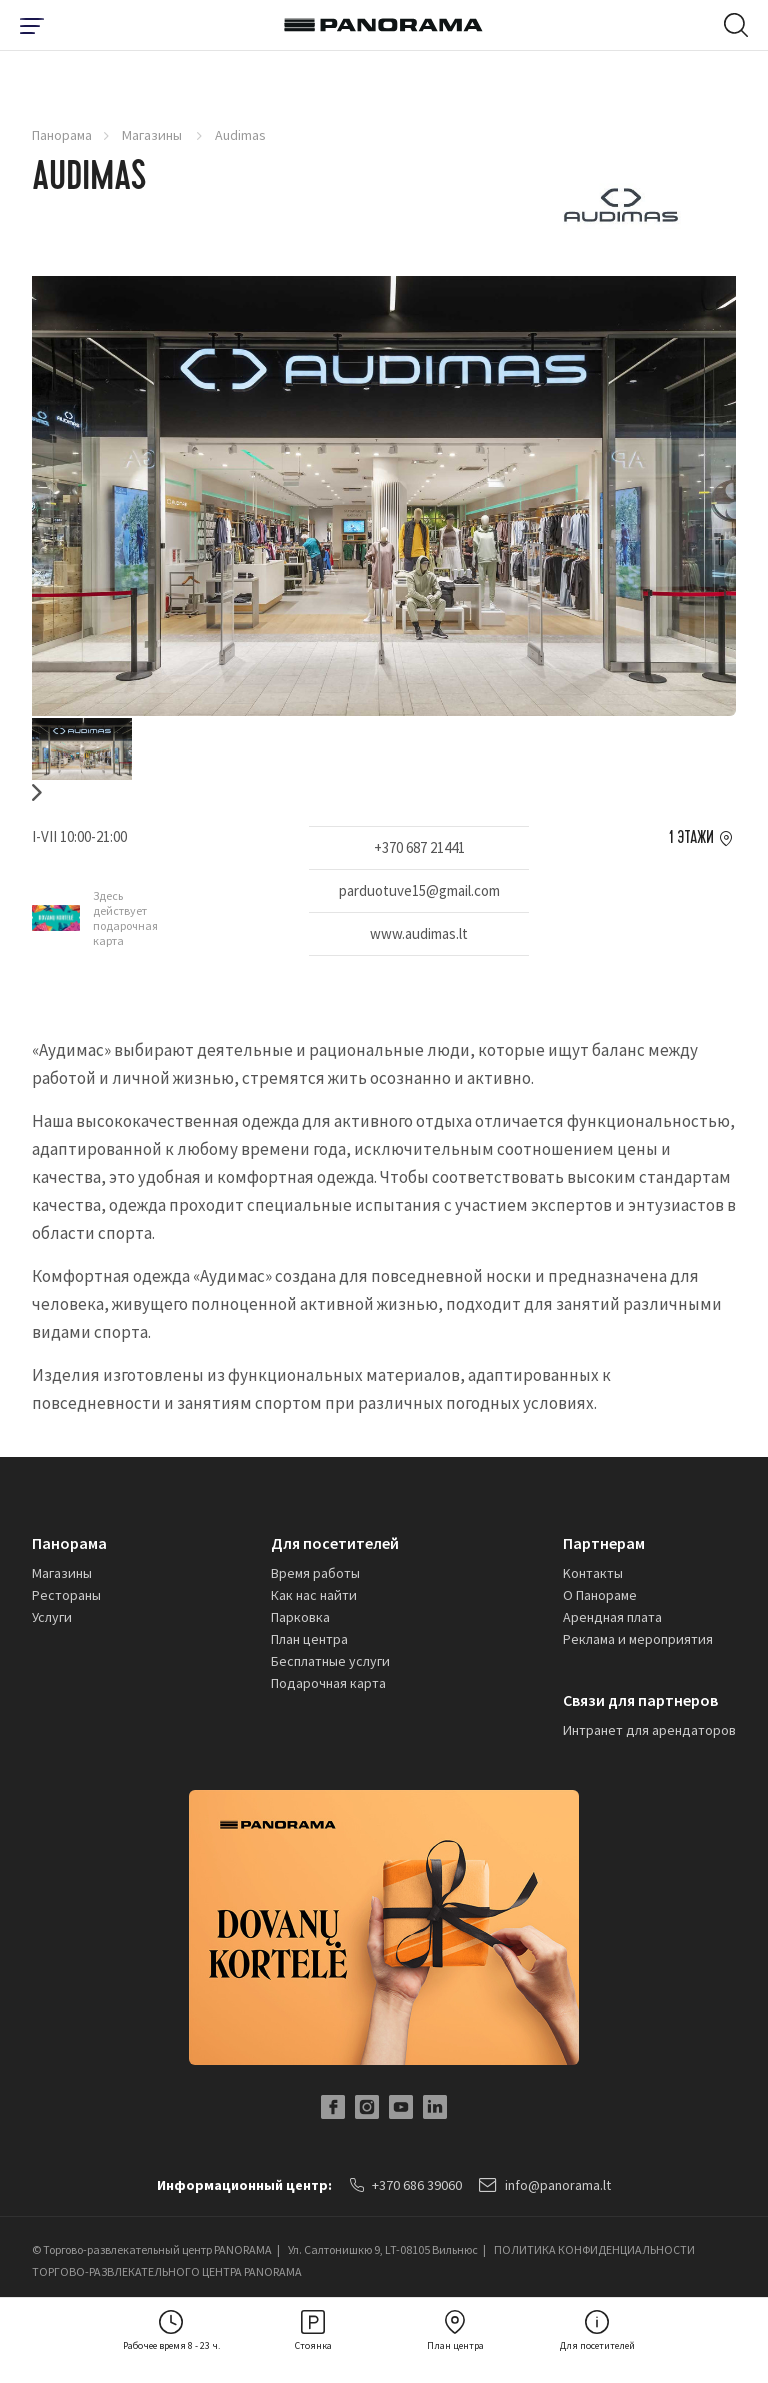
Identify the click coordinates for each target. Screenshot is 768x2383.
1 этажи (691, 838)
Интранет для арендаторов (649, 1730)
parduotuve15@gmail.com (419, 890)
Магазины (153, 135)
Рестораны (66, 1595)
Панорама (62, 135)
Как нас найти (314, 1595)
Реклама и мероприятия (638, 1639)
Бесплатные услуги (330, 1661)
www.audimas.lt (419, 933)
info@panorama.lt (546, 2185)
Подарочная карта (328, 1683)
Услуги (52, 1617)
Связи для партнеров (640, 1700)
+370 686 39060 (406, 2185)
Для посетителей (335, 1543)
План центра (309, 1639)
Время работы (315, 1573)
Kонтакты (593, 1573)
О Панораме (600, 1595)
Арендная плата (612, 1617)
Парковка (300, 1617)
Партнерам (604, 1543)
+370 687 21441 (419, 847)
